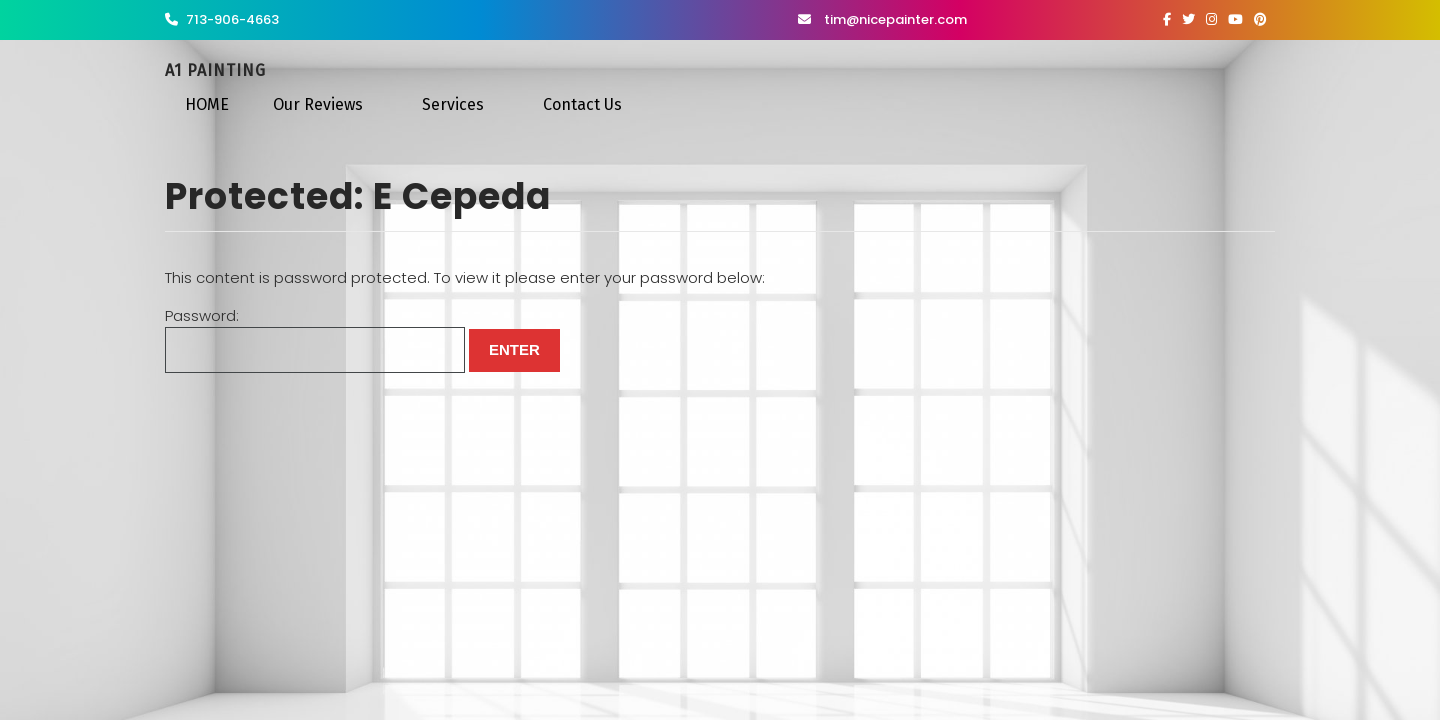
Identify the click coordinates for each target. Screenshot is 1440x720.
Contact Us (582, 104)
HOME (207, 104)
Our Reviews (318, 104)
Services (453, 104)
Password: (315, 339)
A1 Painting (215, 70)
